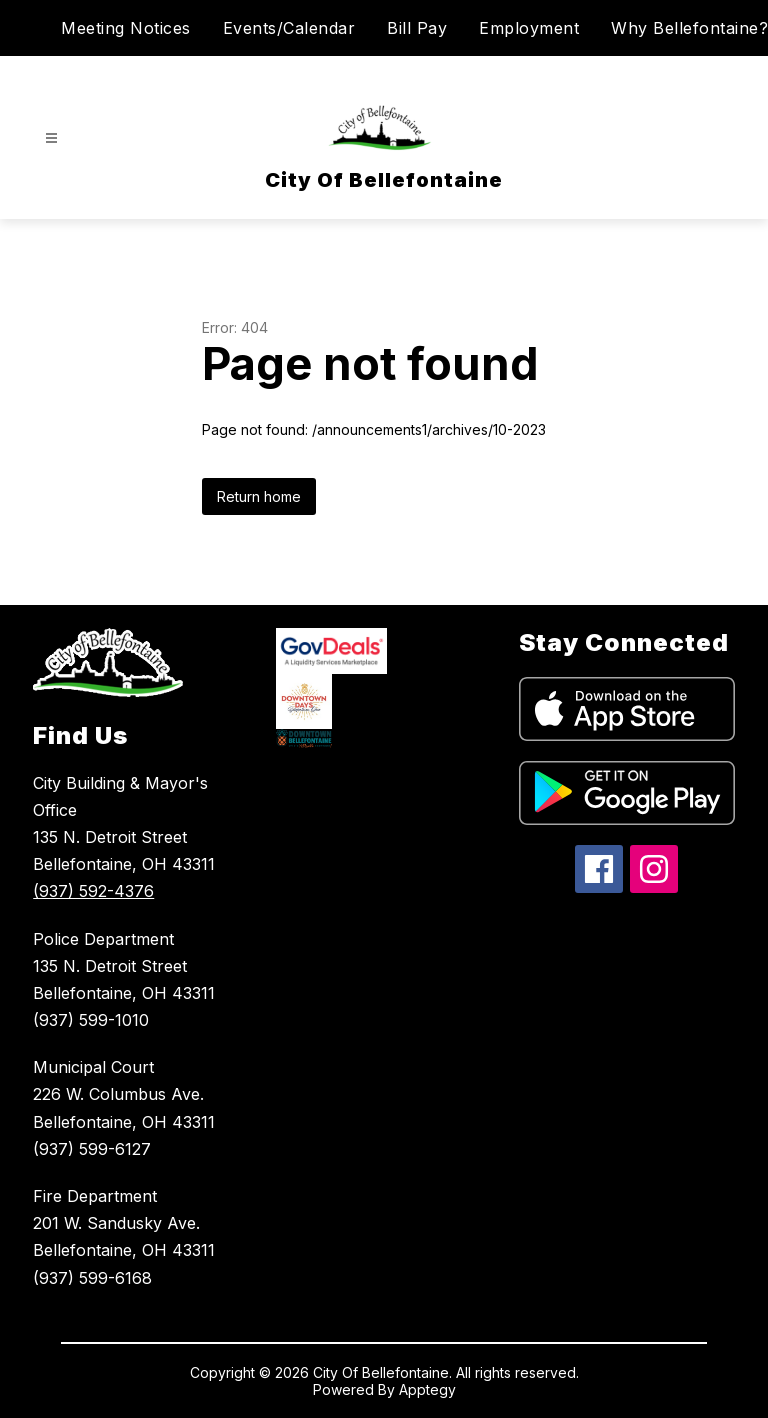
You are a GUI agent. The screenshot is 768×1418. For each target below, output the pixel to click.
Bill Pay (417, 28)
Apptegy (427, 1389)
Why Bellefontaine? (689, 28)
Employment (529, 28)
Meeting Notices (126, 28)
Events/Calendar (289, 28)
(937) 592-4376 (93, 891)
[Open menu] (51, 138)
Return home (259, 496)
